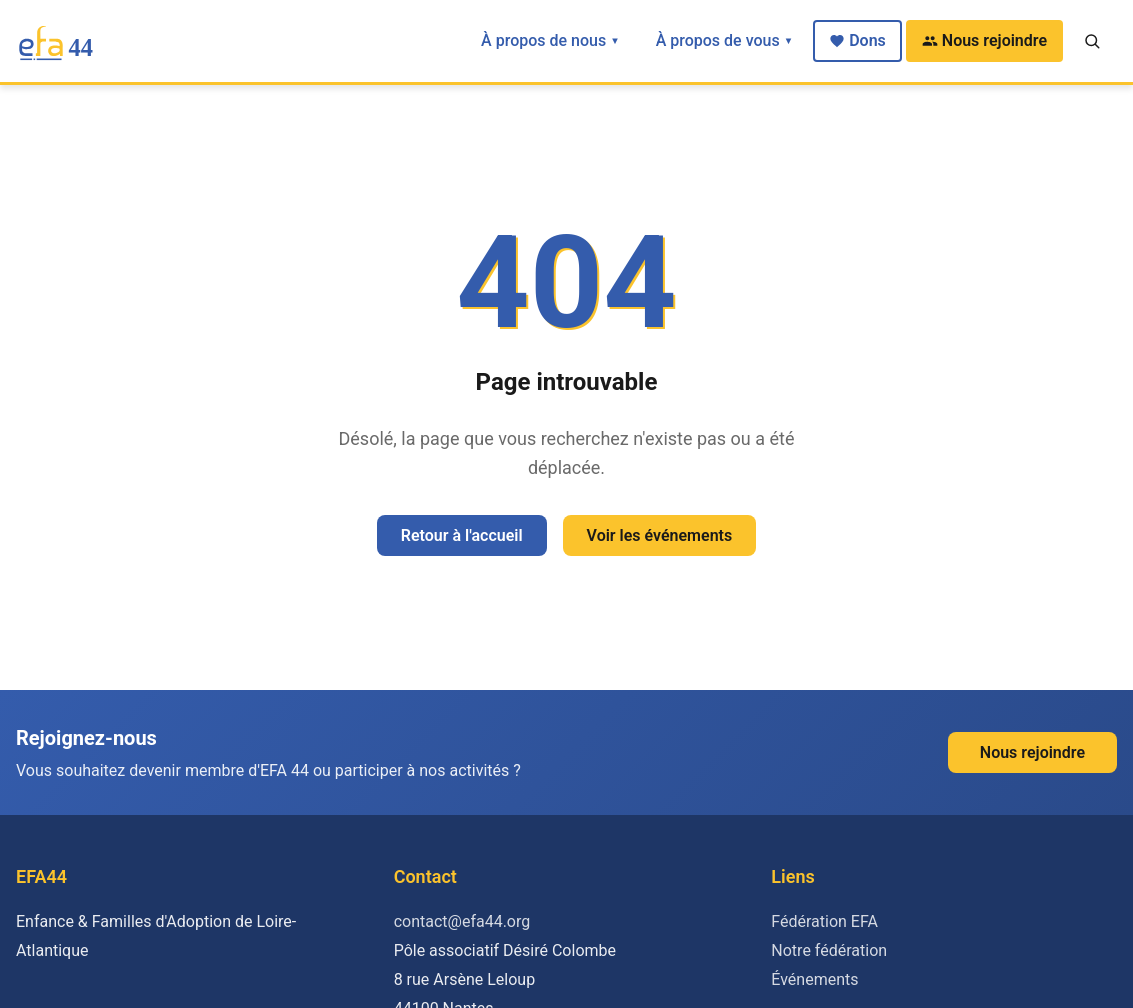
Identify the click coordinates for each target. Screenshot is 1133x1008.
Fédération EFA (824, 921)
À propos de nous (550, 40)
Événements (814, 979)
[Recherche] (1092, 41)
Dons (857, 40)
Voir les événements (660, 535)
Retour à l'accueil (462, 535)
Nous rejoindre (984, 40)
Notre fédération (829, 950)
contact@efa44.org (462, 921)
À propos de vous (725, 40)
